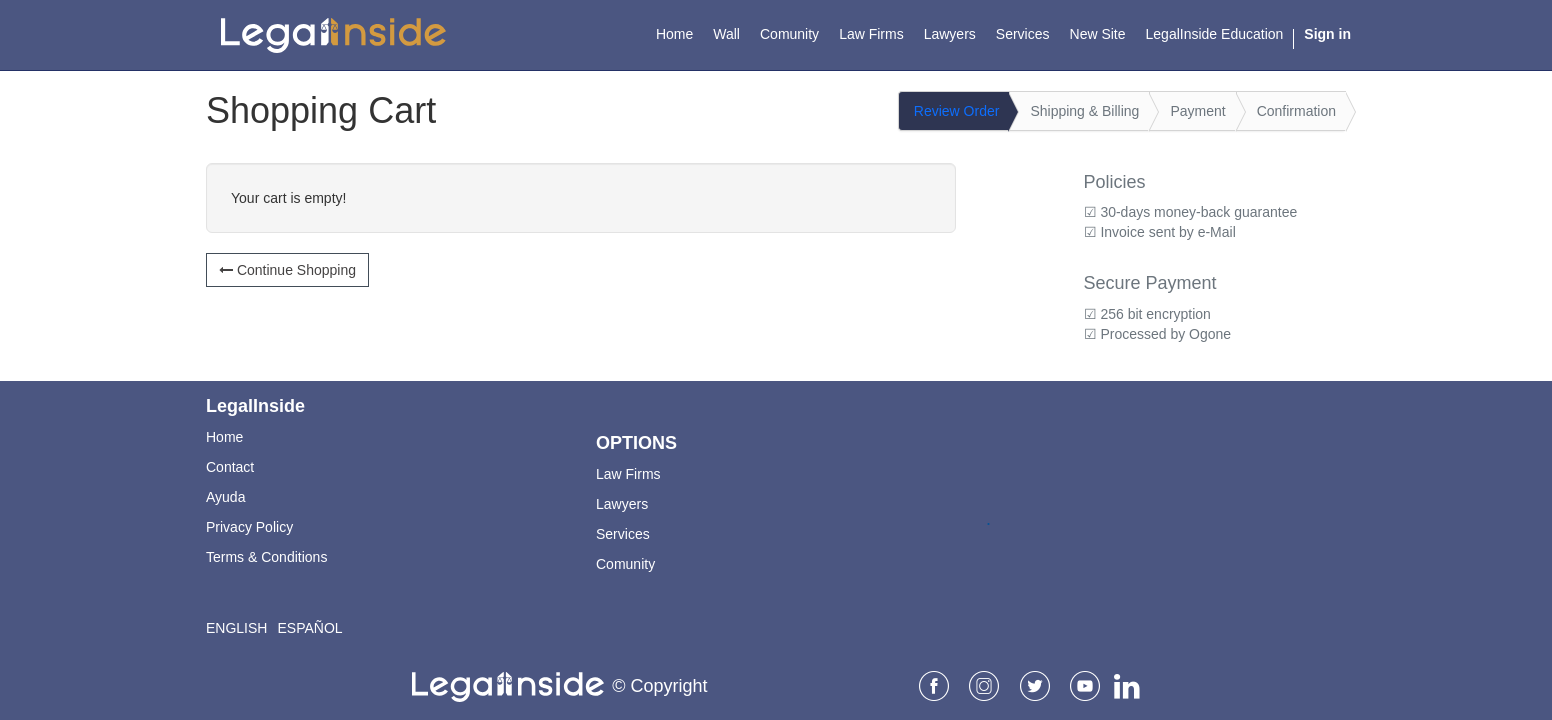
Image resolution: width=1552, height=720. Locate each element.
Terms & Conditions (266, 557)
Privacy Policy (249, 527)
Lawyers (622, 504)
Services (623, 534)
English (236, 628)
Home (224, 437)
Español (309, 628)
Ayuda (225, 497)
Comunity (625, 564)
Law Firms (628, 474)
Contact (230, 467)
